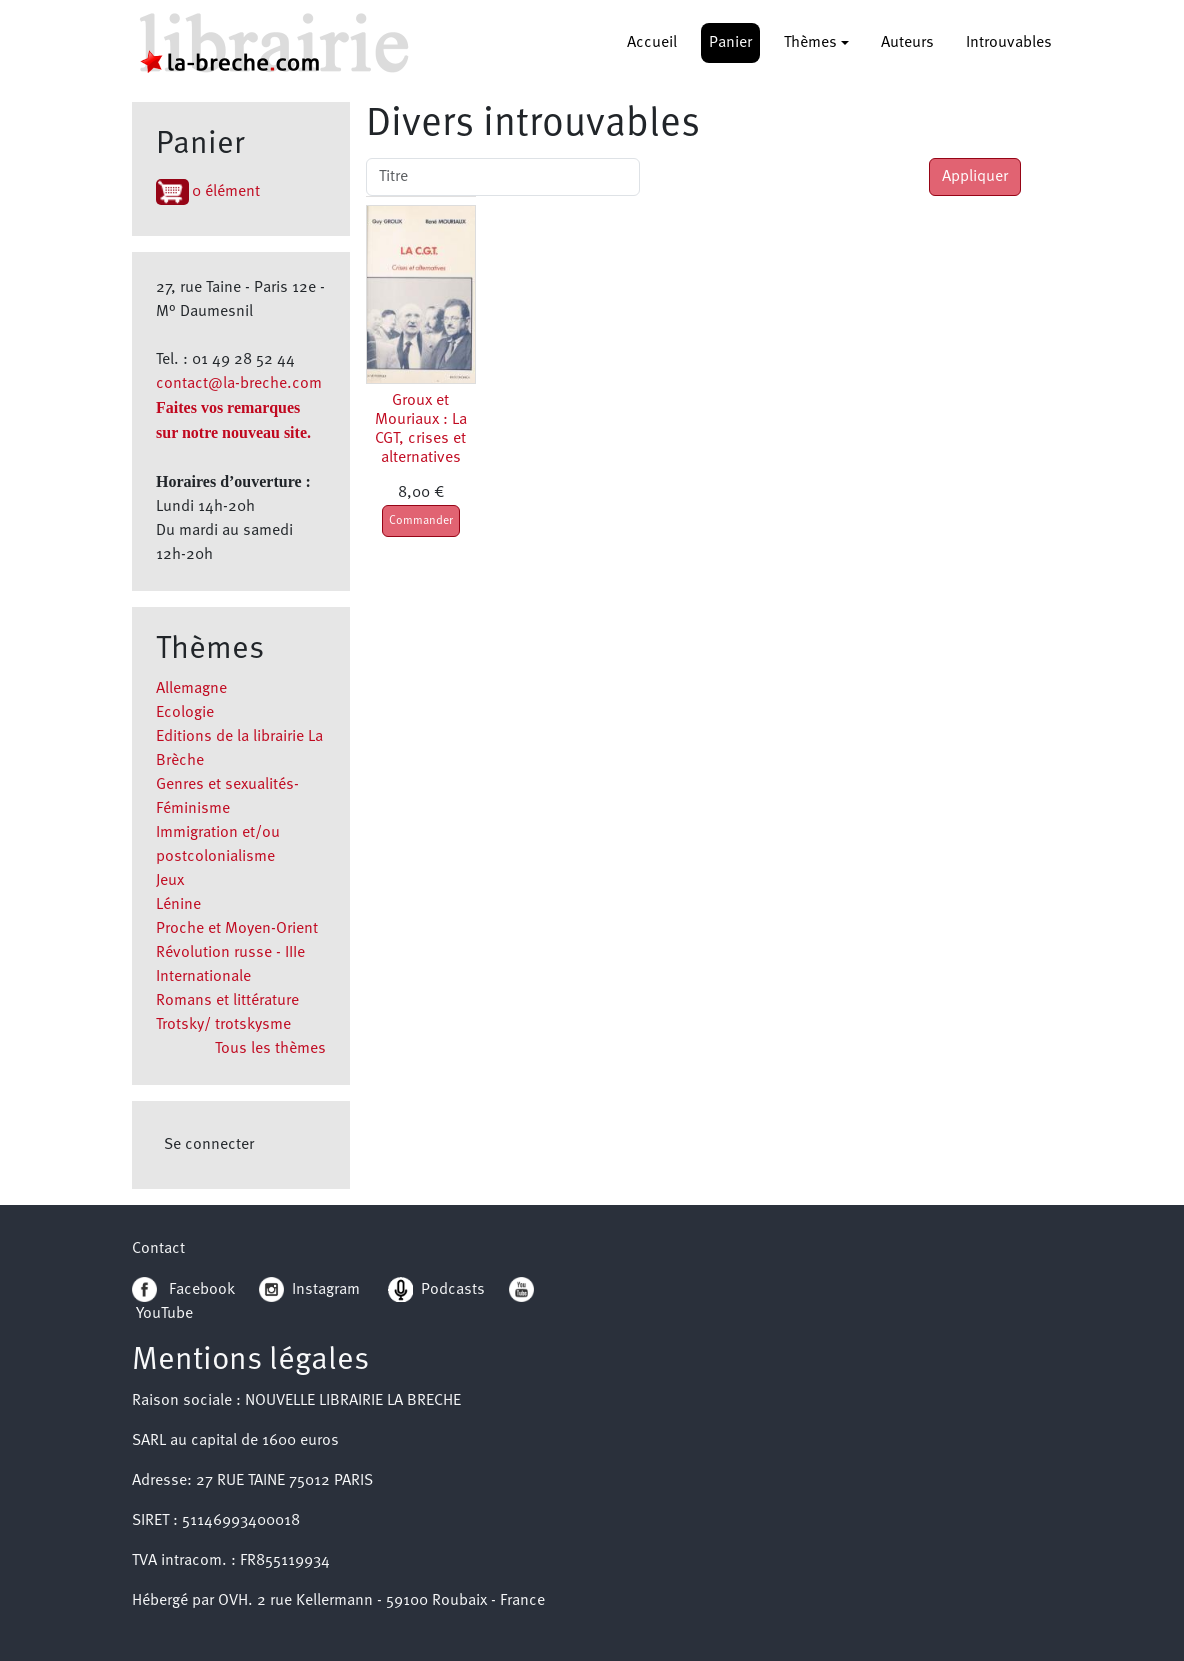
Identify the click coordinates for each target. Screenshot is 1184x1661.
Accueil (652, 43)
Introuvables (1009, 43)
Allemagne (191, 689)
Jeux (170, 881)
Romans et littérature (227, 1001)
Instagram (309, 1290)
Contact (158, 1249)
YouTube (164, 1314)
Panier (730, 43)
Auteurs (907, 43)
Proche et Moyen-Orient (237, 929)
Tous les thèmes (270, 1049)
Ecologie (185, 713)
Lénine (178, 905)
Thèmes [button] (810, 43)
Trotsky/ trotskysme (223, 1025)
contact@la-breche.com (239, 384)
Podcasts (436, 1290)
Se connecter (209, 1145)
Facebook (183, 1290)
